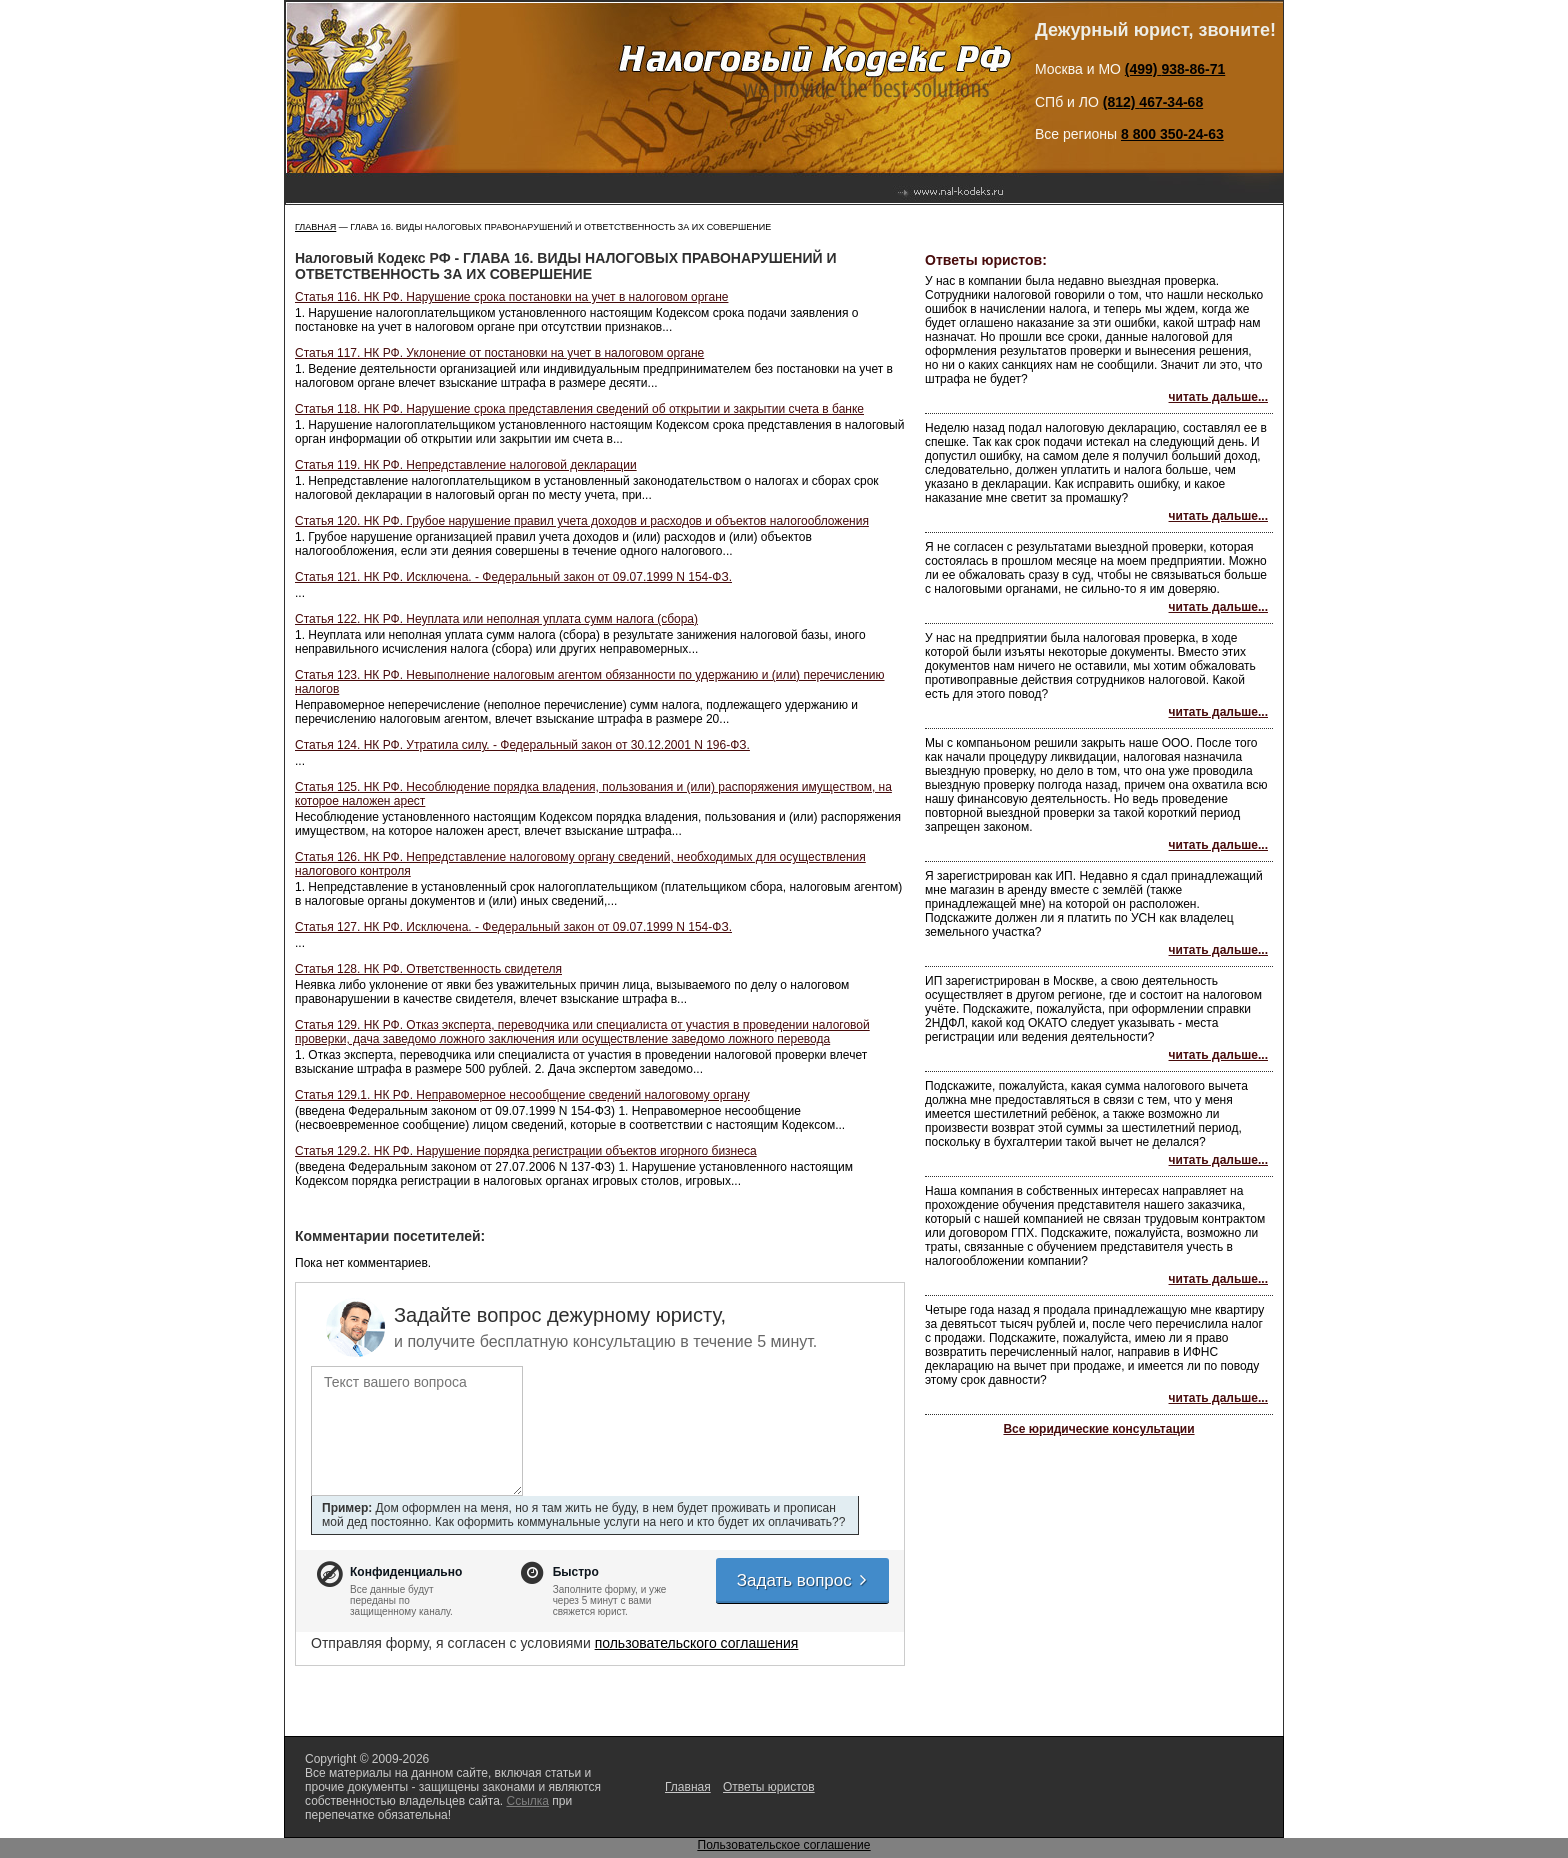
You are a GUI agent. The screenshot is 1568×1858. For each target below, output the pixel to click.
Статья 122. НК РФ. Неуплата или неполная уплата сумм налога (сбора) (496, 619)
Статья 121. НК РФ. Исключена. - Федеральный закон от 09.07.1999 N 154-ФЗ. (513, 577)
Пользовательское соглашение (784, 1845)
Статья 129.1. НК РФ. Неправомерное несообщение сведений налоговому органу (522, 1095)
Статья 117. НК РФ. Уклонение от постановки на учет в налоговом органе (499, 353)
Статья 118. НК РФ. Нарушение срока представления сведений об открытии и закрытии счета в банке (579, 409)
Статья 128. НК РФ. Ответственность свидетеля (428, 969)
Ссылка (527, 1801)
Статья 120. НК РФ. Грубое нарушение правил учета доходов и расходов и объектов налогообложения (582, 521)
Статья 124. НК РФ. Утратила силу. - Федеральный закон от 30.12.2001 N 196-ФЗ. (522, 745)
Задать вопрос (803, 1580)
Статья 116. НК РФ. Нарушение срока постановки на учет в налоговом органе (511, 297)
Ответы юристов (769, 1787)
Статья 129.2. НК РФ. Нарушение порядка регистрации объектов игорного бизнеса (526, 1151)
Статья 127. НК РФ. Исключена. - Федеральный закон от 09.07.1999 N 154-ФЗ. (513, 927)
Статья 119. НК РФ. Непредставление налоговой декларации (466, 465)
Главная (315, 227)
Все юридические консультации (1098, 1429)
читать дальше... (1218, 397)
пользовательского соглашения (697, 1643)
